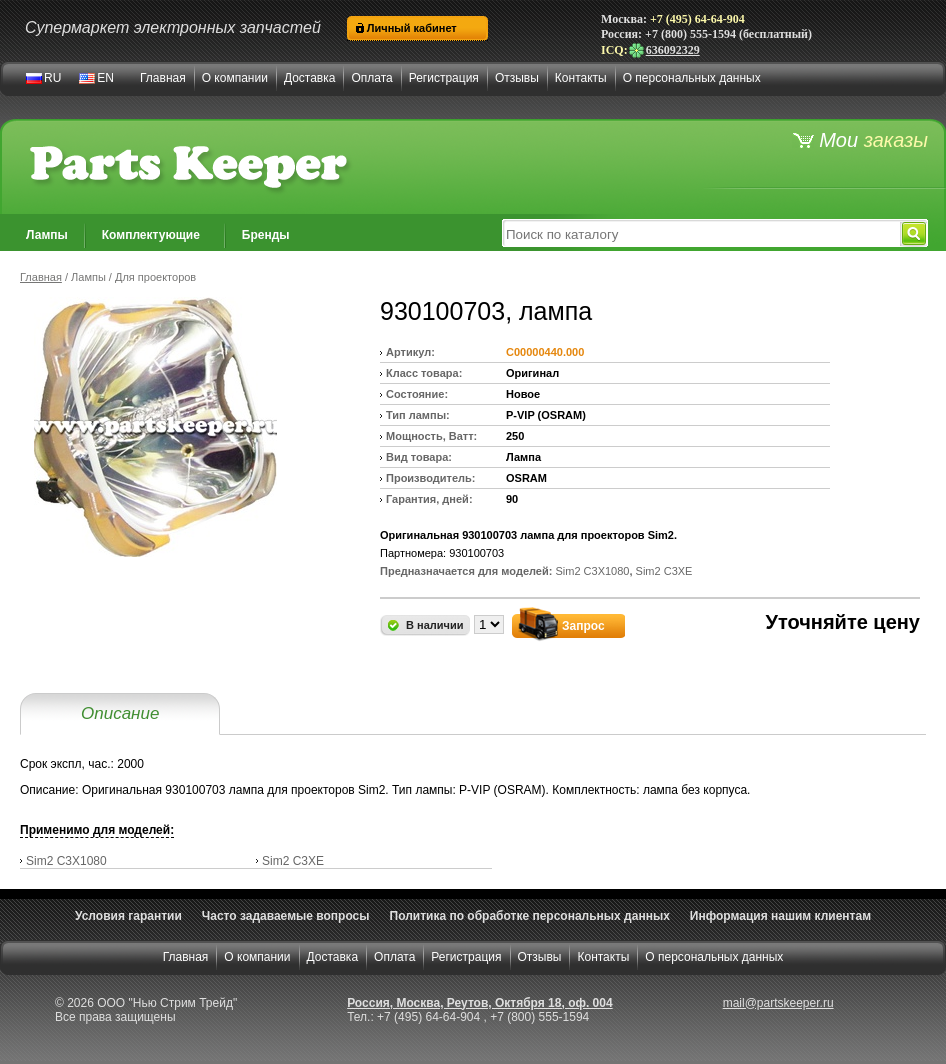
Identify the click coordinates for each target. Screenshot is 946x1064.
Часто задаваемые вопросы (286, 916)
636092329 (664, 50)
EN (105, 78)
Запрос (583, 626)
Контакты (581, 78)
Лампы (47, 235)
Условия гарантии (128, 916)
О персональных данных (692, 78)
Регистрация (444, 78)
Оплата (371, 78)
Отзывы (517, 78)
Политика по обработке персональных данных (530, 916)
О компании (235, 78)
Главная (163, 78)
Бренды (266, 235)
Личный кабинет (412, 28)
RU (52, 78)
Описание (120, 713)
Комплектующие (151, 235)
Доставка (310, 78)
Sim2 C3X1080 (66, 861)
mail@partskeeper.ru (778, 1003)
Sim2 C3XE (293, 861)
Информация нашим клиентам (780, 916)
